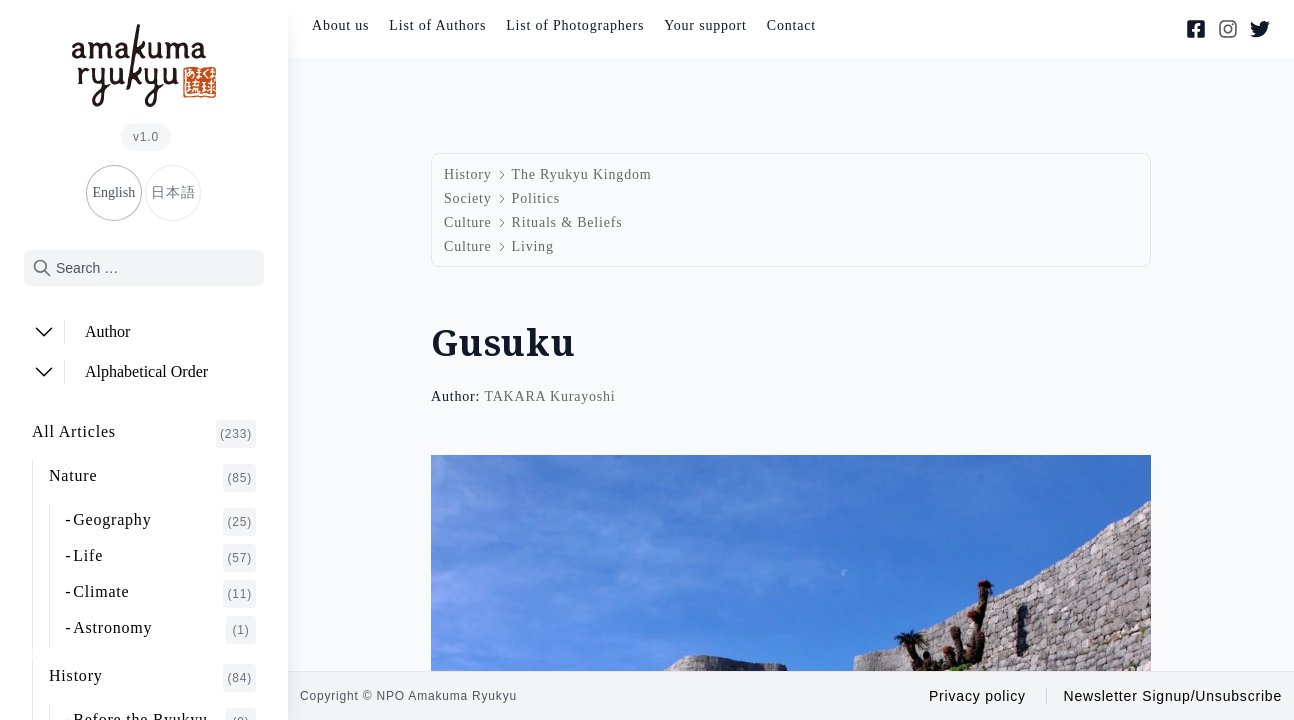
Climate (164, 594)
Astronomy (164, 630)
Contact (791, 25)
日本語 (173, 192)
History (152, 678)
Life (164, 558)
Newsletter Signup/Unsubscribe (1172, 696)
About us (340, 25)
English (113, 192)
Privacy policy (977, 696)
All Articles (144, 434)
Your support (705, 25)
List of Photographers (575, 25)
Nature (152, 478)
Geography (164, 522)
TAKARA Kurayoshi (549, 396)
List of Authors (437, 25)
